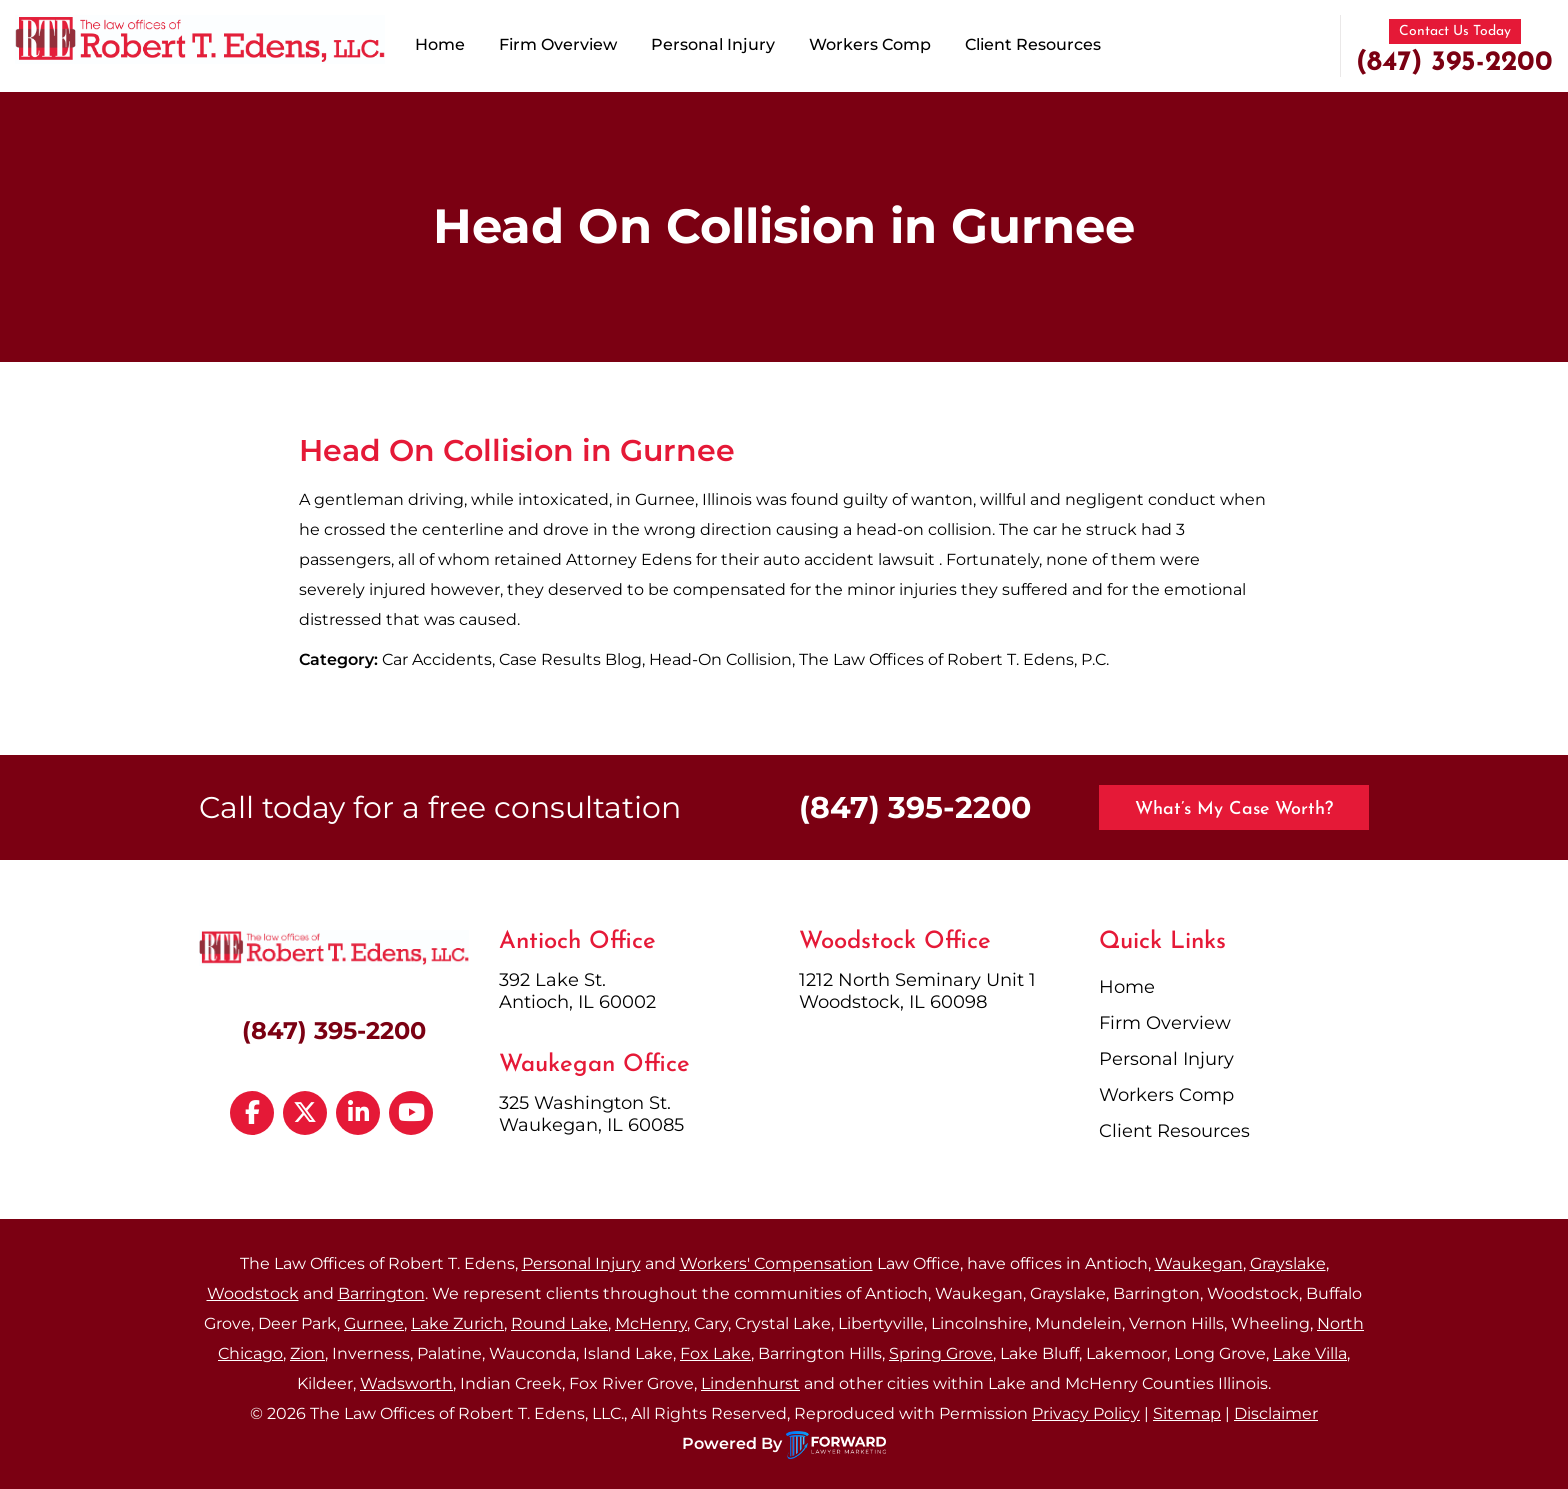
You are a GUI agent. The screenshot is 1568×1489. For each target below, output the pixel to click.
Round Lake (559, 1323)
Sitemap (1187, 1413)
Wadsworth (406, 1383)
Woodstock (253, 1293)
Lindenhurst (750, 1383)
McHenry (651, 1323)
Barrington (381, 1293)
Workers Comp (870, 44)
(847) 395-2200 (1454, 63)
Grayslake (1288, 1263)
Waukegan (1199, 1263)
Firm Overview (558, 44)
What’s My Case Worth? (1234, 809)
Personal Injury (713, 44)
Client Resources (1033, 44)
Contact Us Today (1455, 31)
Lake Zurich (457, 1323)
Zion (307, 1353)
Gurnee (374, 1323)
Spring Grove (941, 1353)
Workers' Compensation (776, 1263)
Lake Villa (1310, 1353)
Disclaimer (1276, 1413)
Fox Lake (715, 1353)
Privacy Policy (1086, 1413)
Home (440, 44)
